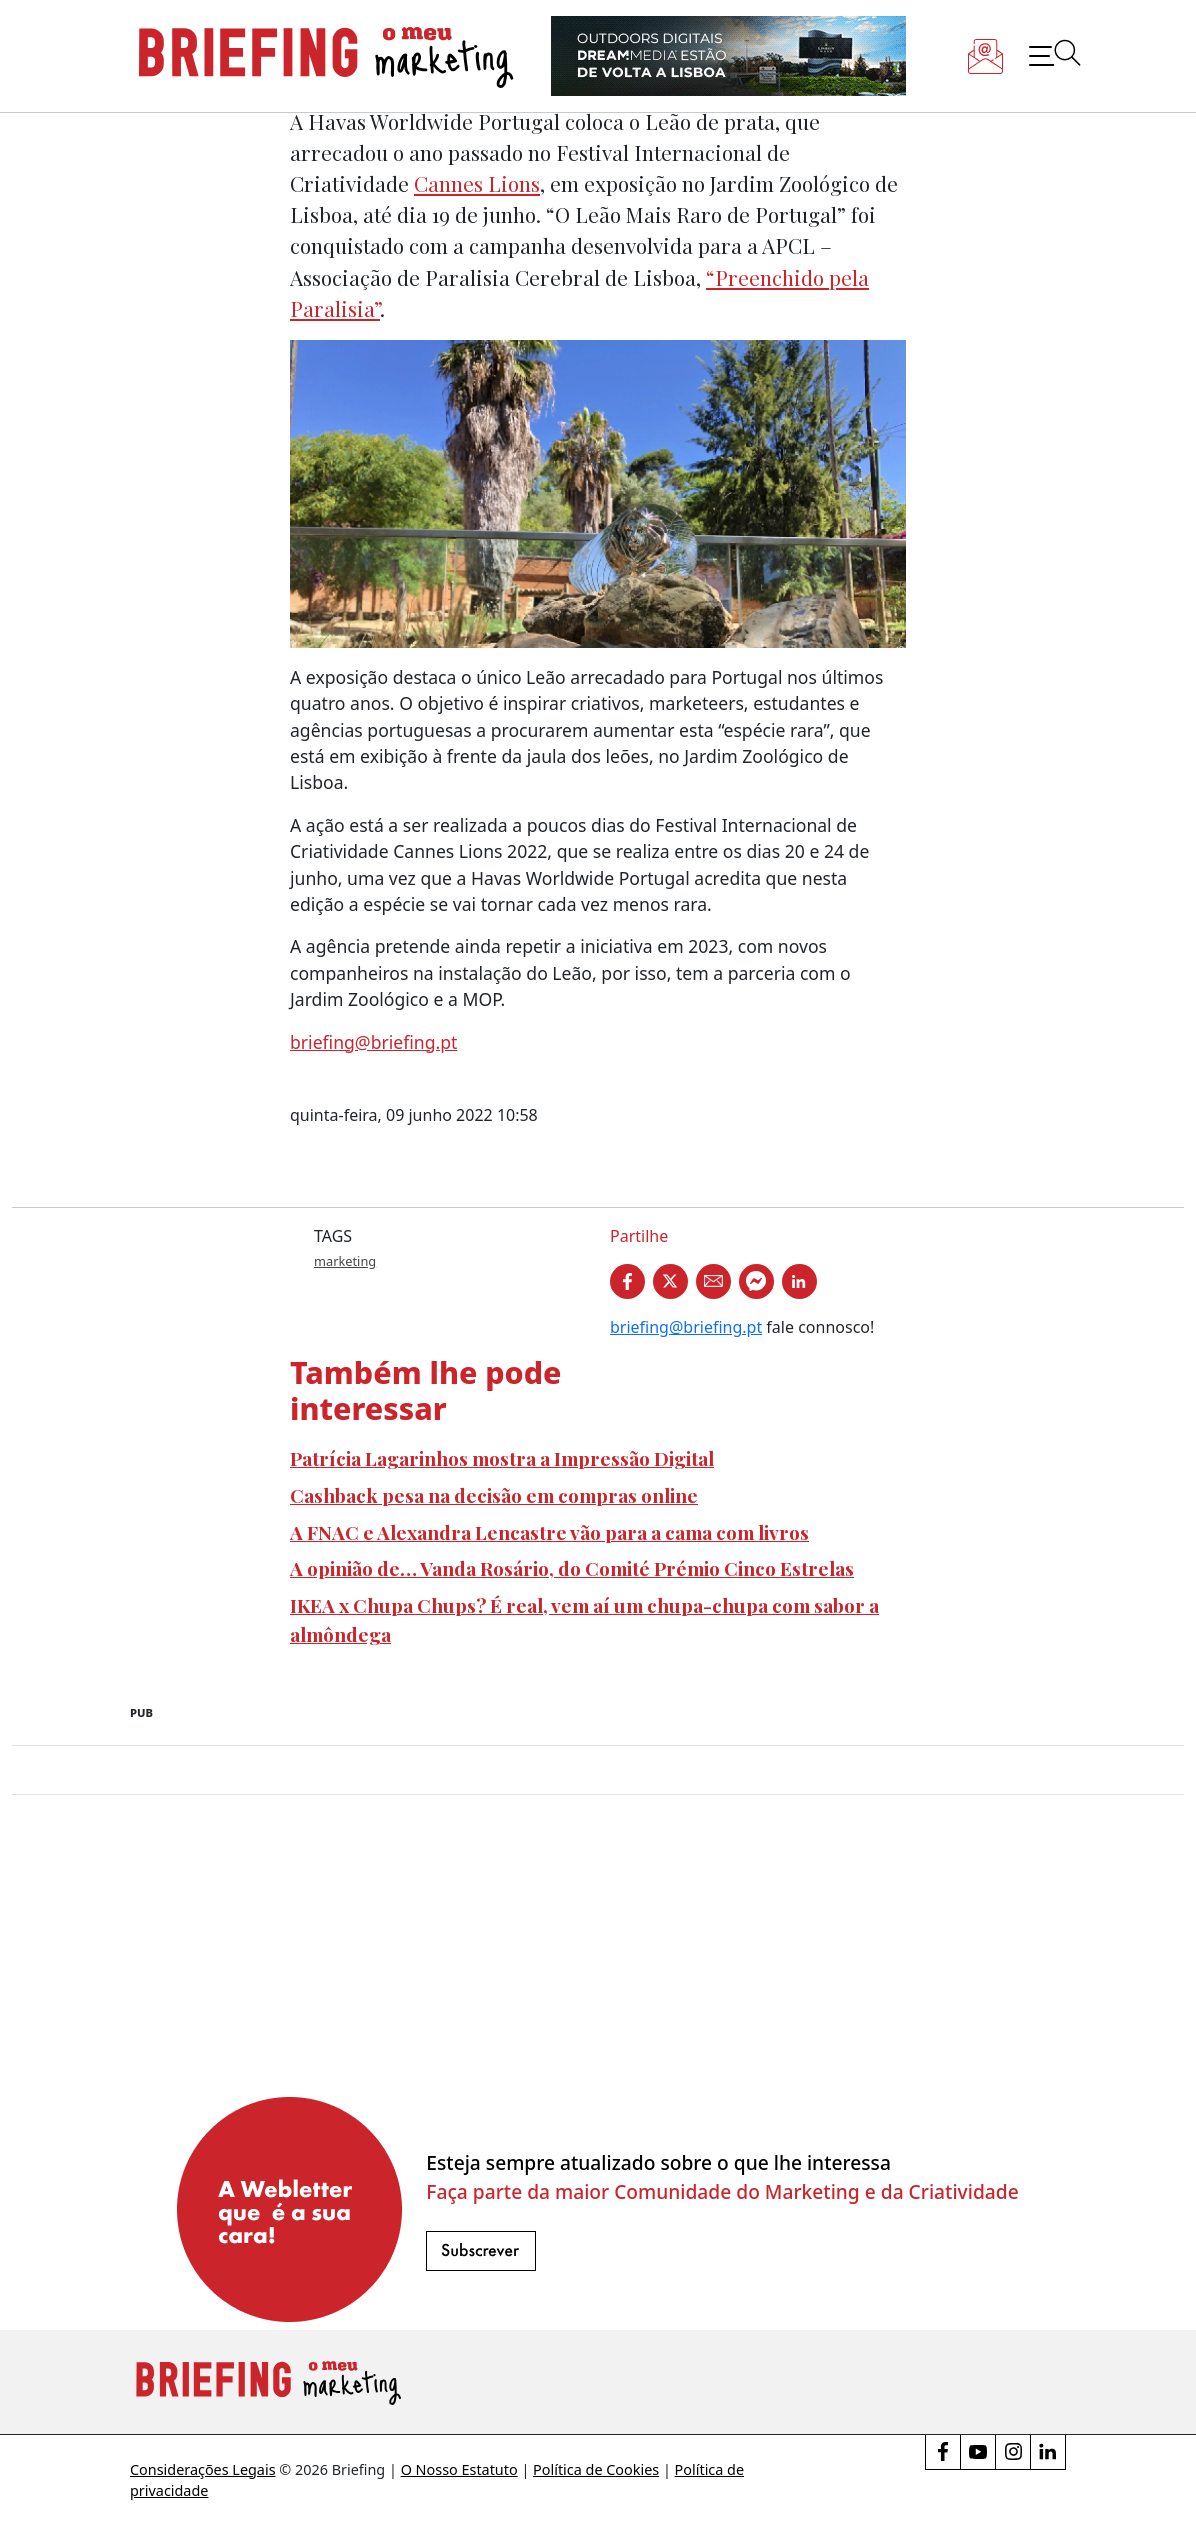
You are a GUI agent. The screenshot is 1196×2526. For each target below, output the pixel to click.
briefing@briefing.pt (373, 1042)
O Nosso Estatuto (459, 2469)
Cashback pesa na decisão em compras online (494, 1495)
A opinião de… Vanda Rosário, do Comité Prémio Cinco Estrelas (572, 1568)
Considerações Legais (203, 2469)
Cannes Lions (477, 183)
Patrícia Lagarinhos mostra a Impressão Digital (502, 1458)
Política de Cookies (596, 2469)
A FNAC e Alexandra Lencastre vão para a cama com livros (549, 1532)
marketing (345, 1261)
